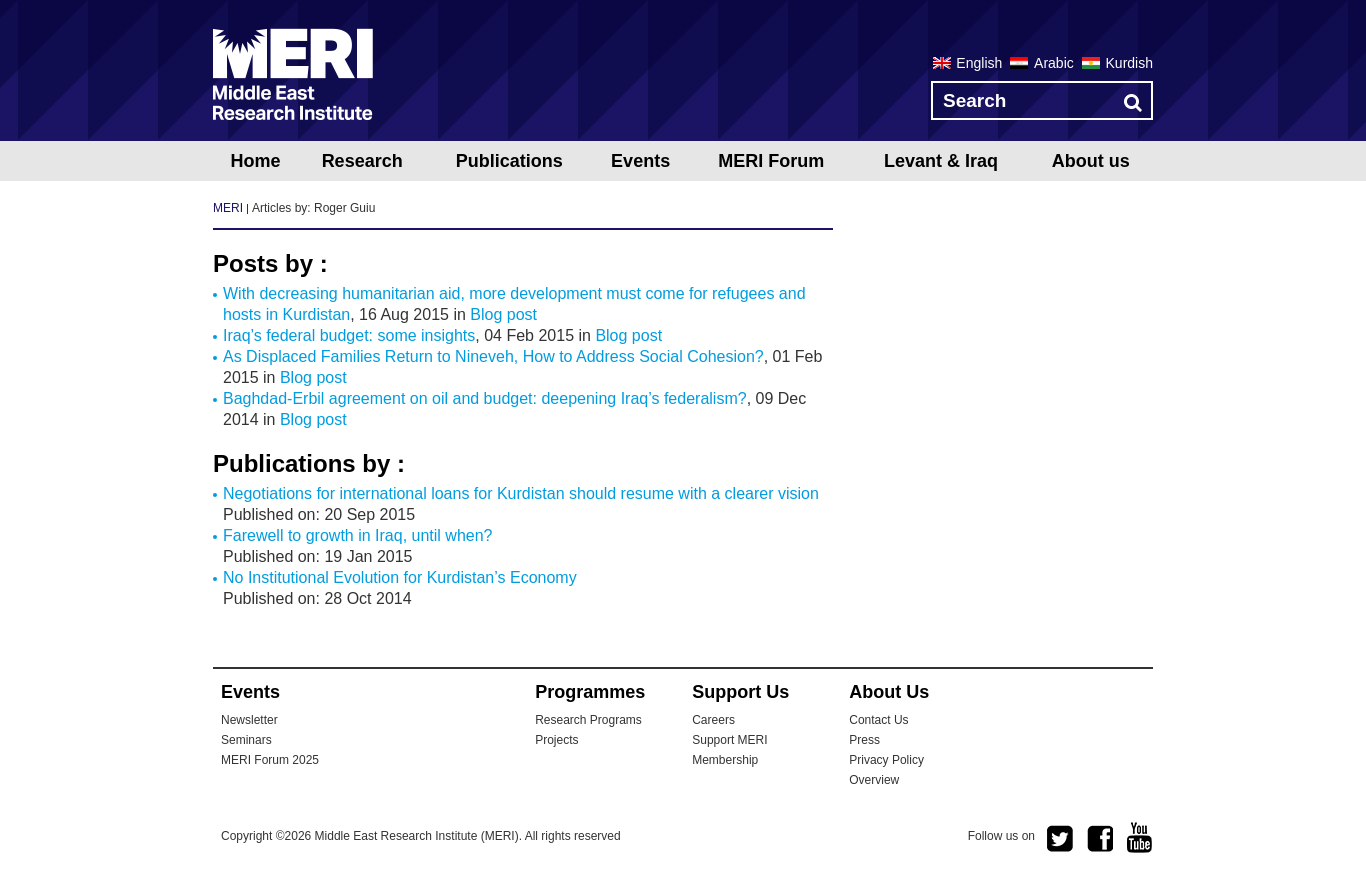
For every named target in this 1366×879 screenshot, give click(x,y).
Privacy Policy (886, 760)
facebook (1100, 839)
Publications (509, 161)
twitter (1060, 839)
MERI (293, 74)
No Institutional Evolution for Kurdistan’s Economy (400, 577)
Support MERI (729, 740)
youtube (1140, 837)
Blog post (503, 314)
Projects (556, 740)
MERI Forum (771, 161)
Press (864, 740)
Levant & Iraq (941, 161)
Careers (713, 720)
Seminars (246, 740)
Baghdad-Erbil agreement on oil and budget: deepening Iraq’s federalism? (485, 398)
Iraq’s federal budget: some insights (349, 335)
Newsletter (249, 720)
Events (640, 161)
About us (1091, 161)
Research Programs (588, 720)
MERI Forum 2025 (270, 760)
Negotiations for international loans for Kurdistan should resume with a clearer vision (521, 493)
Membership (725, 760)
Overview (874, 780)
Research (362, 161)
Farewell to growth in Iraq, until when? (357, 535)
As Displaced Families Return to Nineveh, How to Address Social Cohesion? (493, 356)
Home (255, 161)
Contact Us (878, 720)
